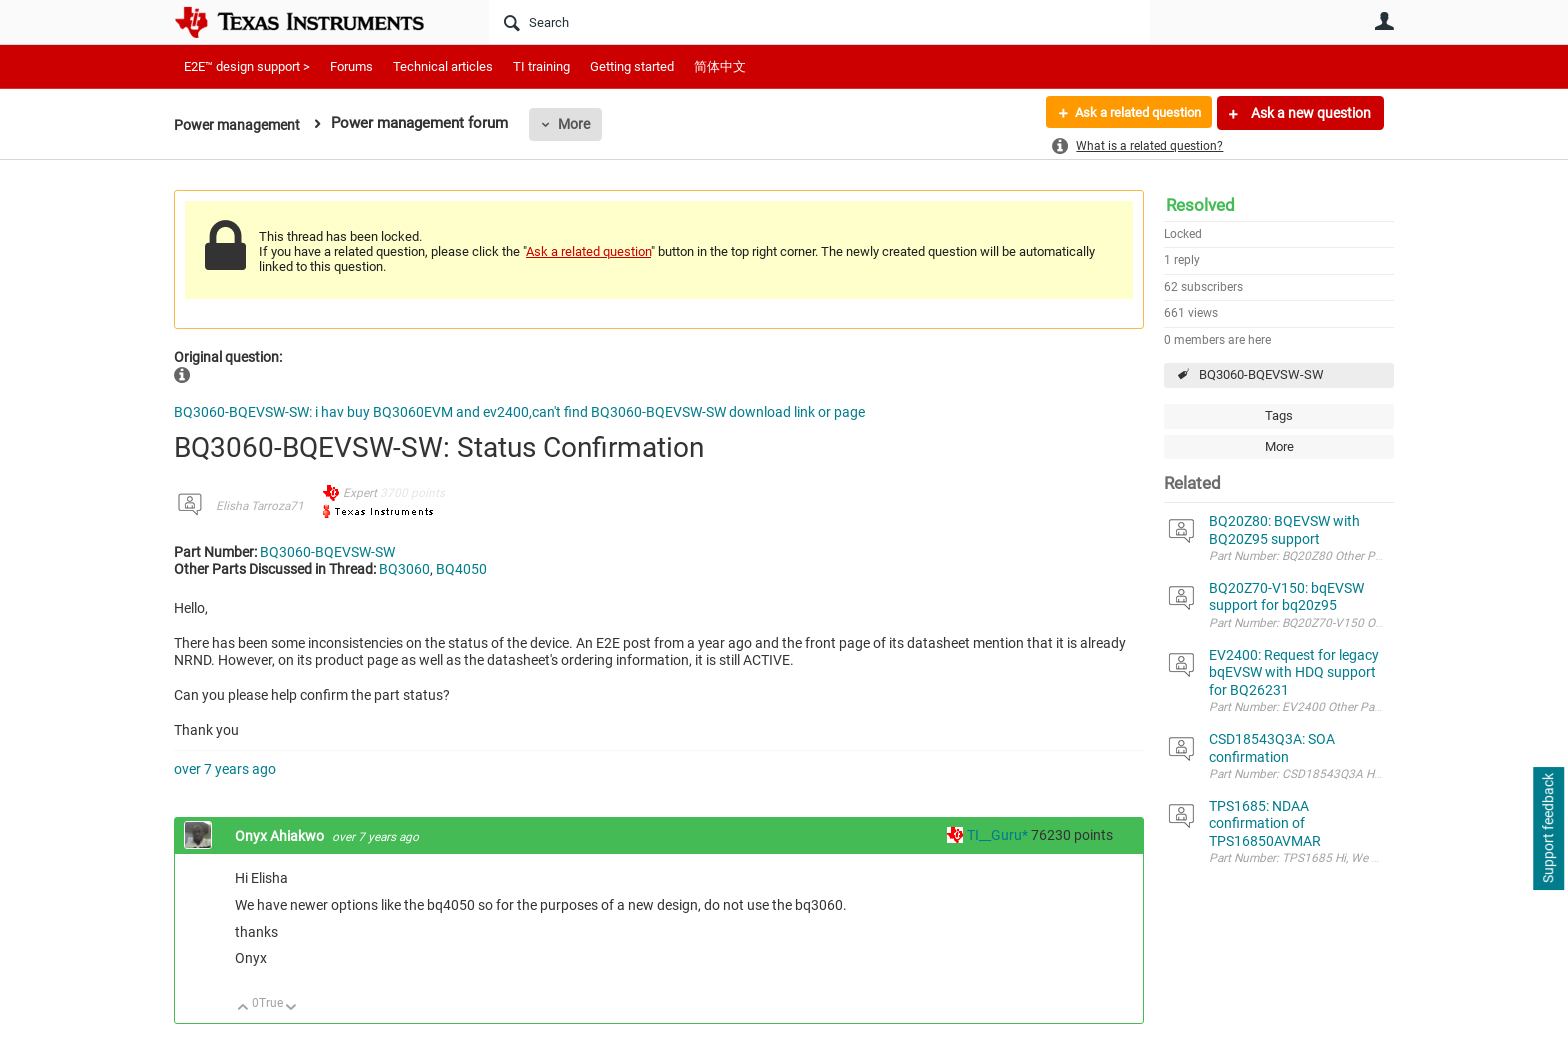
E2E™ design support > (247, 66)
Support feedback (1548, 829)
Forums (351, 66)
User (1384, 21)
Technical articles (443, 66)
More (581, 124)
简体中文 (720, 66)
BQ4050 (461, 569)
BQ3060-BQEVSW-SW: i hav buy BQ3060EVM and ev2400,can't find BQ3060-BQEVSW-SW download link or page (519, 412)
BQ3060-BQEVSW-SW (1261, 374)
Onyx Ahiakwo (281, 836)
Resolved (1200, 205)
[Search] (819, 22)
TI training (541, 66)
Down (291, 1008)
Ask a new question (1309, 113)
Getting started (632, 66)
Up (243, 1008)
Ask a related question (1130, 113)
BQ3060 (404, 569)
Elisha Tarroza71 (260, 506)
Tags (1279, 415)
